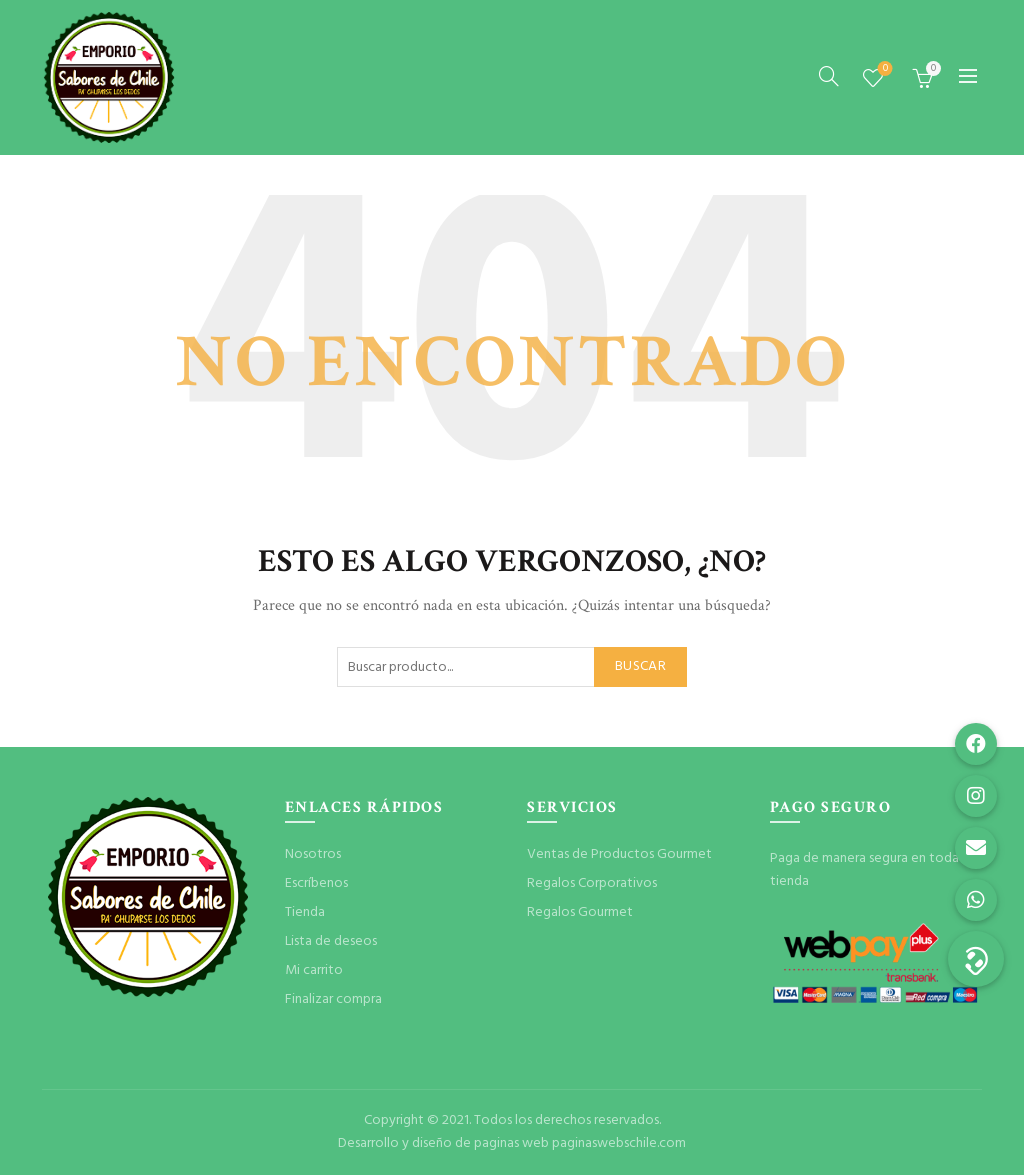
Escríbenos (316, 883)
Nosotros (313, 854)
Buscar (640, 666)
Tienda (305, 912)
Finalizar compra (333, 999)
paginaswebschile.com (619, 1143)
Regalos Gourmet (580, 912)
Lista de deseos (883, 69)
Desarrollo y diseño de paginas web (443, 1143)
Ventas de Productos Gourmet (619, 854)
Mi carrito (314, 970)
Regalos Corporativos (592, 883)
